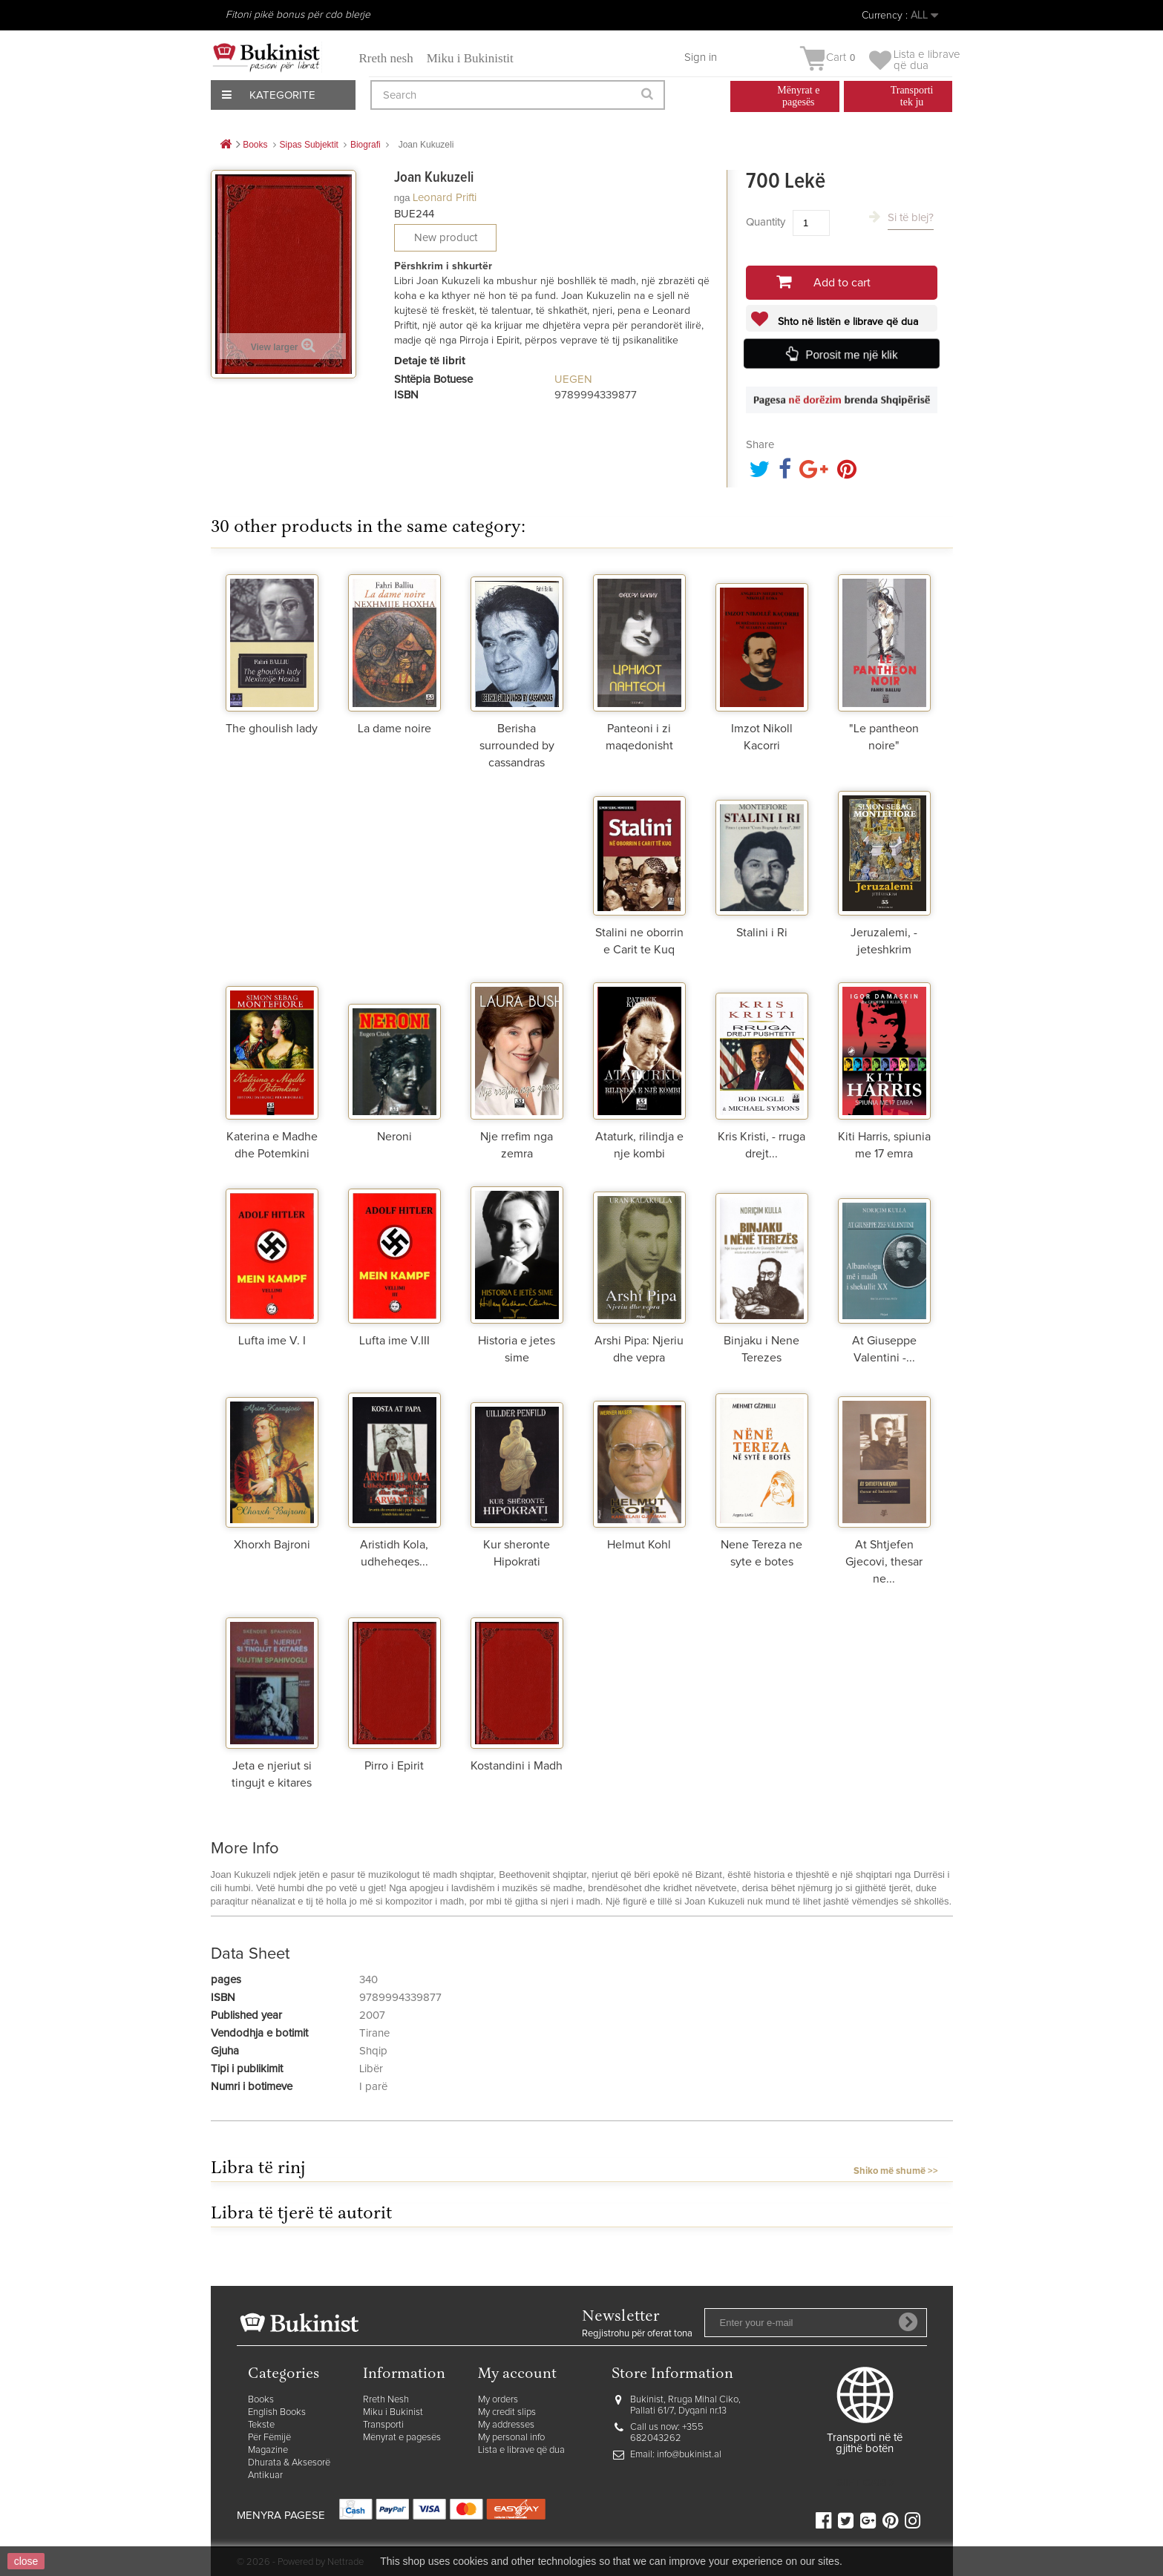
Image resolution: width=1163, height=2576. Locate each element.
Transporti (383, 2425)
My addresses (506, 2425)
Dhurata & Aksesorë (289, 2463)
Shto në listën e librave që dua (846, 322)
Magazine (268, 2450)
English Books (277, 2412)
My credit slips (507, 2412)
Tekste (261, 2425)
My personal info (511, 2437)
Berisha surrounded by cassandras (516, 746)
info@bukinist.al (689, 2455)
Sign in (700, 57)
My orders (498, 2400)
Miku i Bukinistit (470, 58)
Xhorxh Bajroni (272, 1545)
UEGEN (573, 379)
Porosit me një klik (852, 355)
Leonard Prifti (444, 197)
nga (402, 197)
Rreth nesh (386, 58)
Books (261, 2400)
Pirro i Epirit (394, 1766)
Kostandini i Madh (517, 1766)
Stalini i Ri (761, 933)
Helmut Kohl (639, 1545)
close (26, 2561)
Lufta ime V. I (272, 1341)
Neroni (394, 1137)
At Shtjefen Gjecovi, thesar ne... (884, 1562)
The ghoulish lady (272, 729)
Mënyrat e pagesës (402, 2437)
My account (517, 2374)
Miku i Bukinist (393, 2412)
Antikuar (265, 2475)
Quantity (765, 222)
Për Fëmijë (269, 2437)
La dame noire (394, 729)
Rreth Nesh (386, 2400)
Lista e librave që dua (521, 2450)
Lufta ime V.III (394, 1341)
